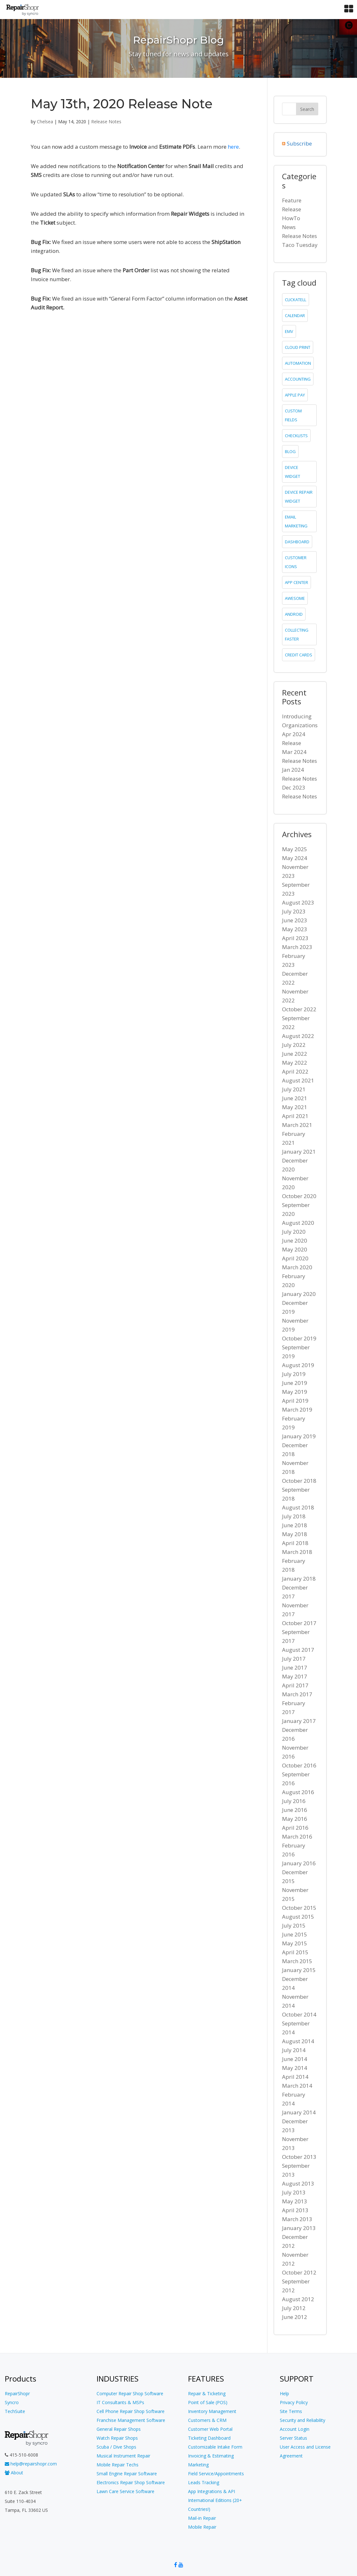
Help (284, 2393)
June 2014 (294, 2059)
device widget (292, 471)
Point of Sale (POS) (207, 2402)
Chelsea (45, 122)
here (233, 146)
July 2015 (294, 1925)
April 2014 (295, 2076)
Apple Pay (295, 395)
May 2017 (294, 1676)
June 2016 (294, 1809)
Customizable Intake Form (215, 2447)
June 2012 (294, 2317)
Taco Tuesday (300, 244)
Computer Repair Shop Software (130, 2393)
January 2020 (299, 1294)
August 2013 (298, 2183)
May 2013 (294, 2201)
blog (290, 451)
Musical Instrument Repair (123, 2456)
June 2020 (294, 1240)
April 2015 (295, 1952)
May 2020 (294, 1249)
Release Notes (106, 122)
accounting (298, 379)
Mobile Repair (202, 2527)
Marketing (198, 2465)
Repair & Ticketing (207, 2393)
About (14, 2473)
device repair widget (299, 496)
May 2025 (294, 849)
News (289, 227)
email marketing (296, 521)
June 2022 (294, 1053)
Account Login (294, 2429)
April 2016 (295, 1827)
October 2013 (299, 2156)
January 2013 (299, 2228)
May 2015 (294, 1943)
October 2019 (299, 1338)
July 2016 (294, 1801)
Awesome (295, 598)
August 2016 (298, 1792)
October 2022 (299, 1009)
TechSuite (15, 2411)
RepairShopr (17, 2393)
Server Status (293, 2438)
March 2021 (297, 1125)
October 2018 (299, 1480)
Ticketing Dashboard (209, 2438)
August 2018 (298, 1507)
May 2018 (294, 1534)
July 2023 (294, 911)
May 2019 (294, 1391)
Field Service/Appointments (216, 2474)
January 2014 (299, 2112)
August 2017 (298, 1649)
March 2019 (297, 1409)
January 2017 (299, 1721)
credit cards (298, 655)
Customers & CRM (207, 2420)
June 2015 (294, 1934)
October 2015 (299, 1907)
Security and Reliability (302, 2420)
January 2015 (299, 1970)
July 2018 (294, 1516)
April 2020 (295, 1258)
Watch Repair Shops (117, 2438)
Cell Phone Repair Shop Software (131, 2411)
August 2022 (298, 1036)
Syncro (12, 2402)
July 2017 (294, 1658)
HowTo (291, 218)
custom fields (293, 415)
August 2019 (298, 1365)
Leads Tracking (203, 2482)
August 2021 (298, 1080)
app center (296, 582)
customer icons (295, 562)
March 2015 (297, 1961)
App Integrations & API (211, 2491)
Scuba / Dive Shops (116, 2447)
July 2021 (294, 1089)
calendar (295, 315)
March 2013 (297, 2219)
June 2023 (294, 920)
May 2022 (294, 1062)
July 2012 (294, 2308)
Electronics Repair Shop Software (131, 2482)
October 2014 (299, 2014)
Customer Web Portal (210, 2429)
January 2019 (299, 1436)
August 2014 (298, 2041)
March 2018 (297, 1552)
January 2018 (299, 1578)
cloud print (297, 347)
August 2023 (298, 902)
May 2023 (294, 929)
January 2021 (299, 1151)
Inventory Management (212, 2411)
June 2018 (294, 1525)
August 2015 (298, 1916)
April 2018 (295, 1543)
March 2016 (297, 1836)
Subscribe (299, 143)
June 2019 (294, 1382)
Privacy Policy (294, 2402)
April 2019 (295, 1400)
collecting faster (296, 634)
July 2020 (294, 1231)
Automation (298, 363)
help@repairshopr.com (31, 2464)
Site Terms (291, 2411)
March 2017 (297, 1694)
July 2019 (294, 1374)
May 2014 (294, 2067)
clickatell (295, 299)
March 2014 (297, 2085)
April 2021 (295, 1116)
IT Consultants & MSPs (120, 2402)
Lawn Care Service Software (125, 2491)
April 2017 (295, 1685)
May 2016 (294, 1818)
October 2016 (299, 1765)
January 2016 (299, 1863)
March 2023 (297, 947)
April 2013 (295, 2210)
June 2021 (294, 1098)
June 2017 (294, 1667)
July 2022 (294, 1044)
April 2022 (295, 1071)
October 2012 (299, 2272)
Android (294, 614)
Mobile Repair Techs (117, 2465)
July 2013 (294, 2192)
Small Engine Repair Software (127, 2474)
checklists (296, 435)
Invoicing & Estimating (211, 2456)
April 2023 (295, 938)
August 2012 (298, 2299)
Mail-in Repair (202, 2518)
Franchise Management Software (131, 2420)
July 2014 (294, 2050)
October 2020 (299, 1196)
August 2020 (298, 1222)
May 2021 (294, 1107)
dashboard (297, 542)
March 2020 (297, 1267)
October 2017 (299, 1623)
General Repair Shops (119, 2429)
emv (289, 331)
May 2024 (294, 858)
